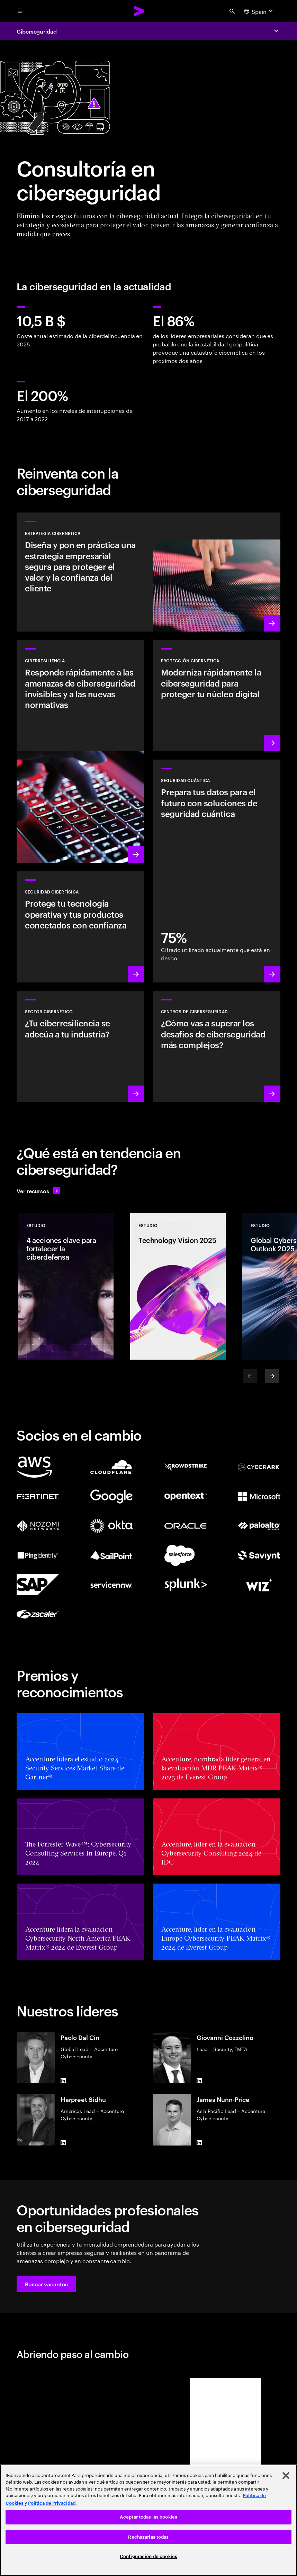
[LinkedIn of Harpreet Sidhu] (63, 2142)
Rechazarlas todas (148, 2537)
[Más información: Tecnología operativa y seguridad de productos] (80, 926)
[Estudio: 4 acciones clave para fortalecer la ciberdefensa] (66, 1286)
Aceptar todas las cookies (148, 2517)
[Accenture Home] (139, 11)
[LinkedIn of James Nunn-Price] (199, 2142)
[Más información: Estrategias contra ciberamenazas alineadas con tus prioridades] (148, 572)
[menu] (20, 11)
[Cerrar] (286, 2475)
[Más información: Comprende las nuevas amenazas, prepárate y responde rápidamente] (80, 751)
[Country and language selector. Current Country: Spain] (259, 11)
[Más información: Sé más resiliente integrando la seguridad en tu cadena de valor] (80, 1046)
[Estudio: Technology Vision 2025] (178, 1286)
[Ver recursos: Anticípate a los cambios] (38, 1190)
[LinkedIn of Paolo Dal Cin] (63, 2080)
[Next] (272, 1376)
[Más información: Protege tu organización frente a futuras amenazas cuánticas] (216, 871)
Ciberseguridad (37, 31)
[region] (148, 2520)
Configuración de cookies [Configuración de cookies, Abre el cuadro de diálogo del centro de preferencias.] (148, 2556)
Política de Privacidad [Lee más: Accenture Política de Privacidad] (51, 2503)
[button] (46, 2284)
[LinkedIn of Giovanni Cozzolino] (199, 2080)
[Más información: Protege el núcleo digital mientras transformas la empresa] (216, 695)
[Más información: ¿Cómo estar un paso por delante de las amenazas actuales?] (216, 1046)
